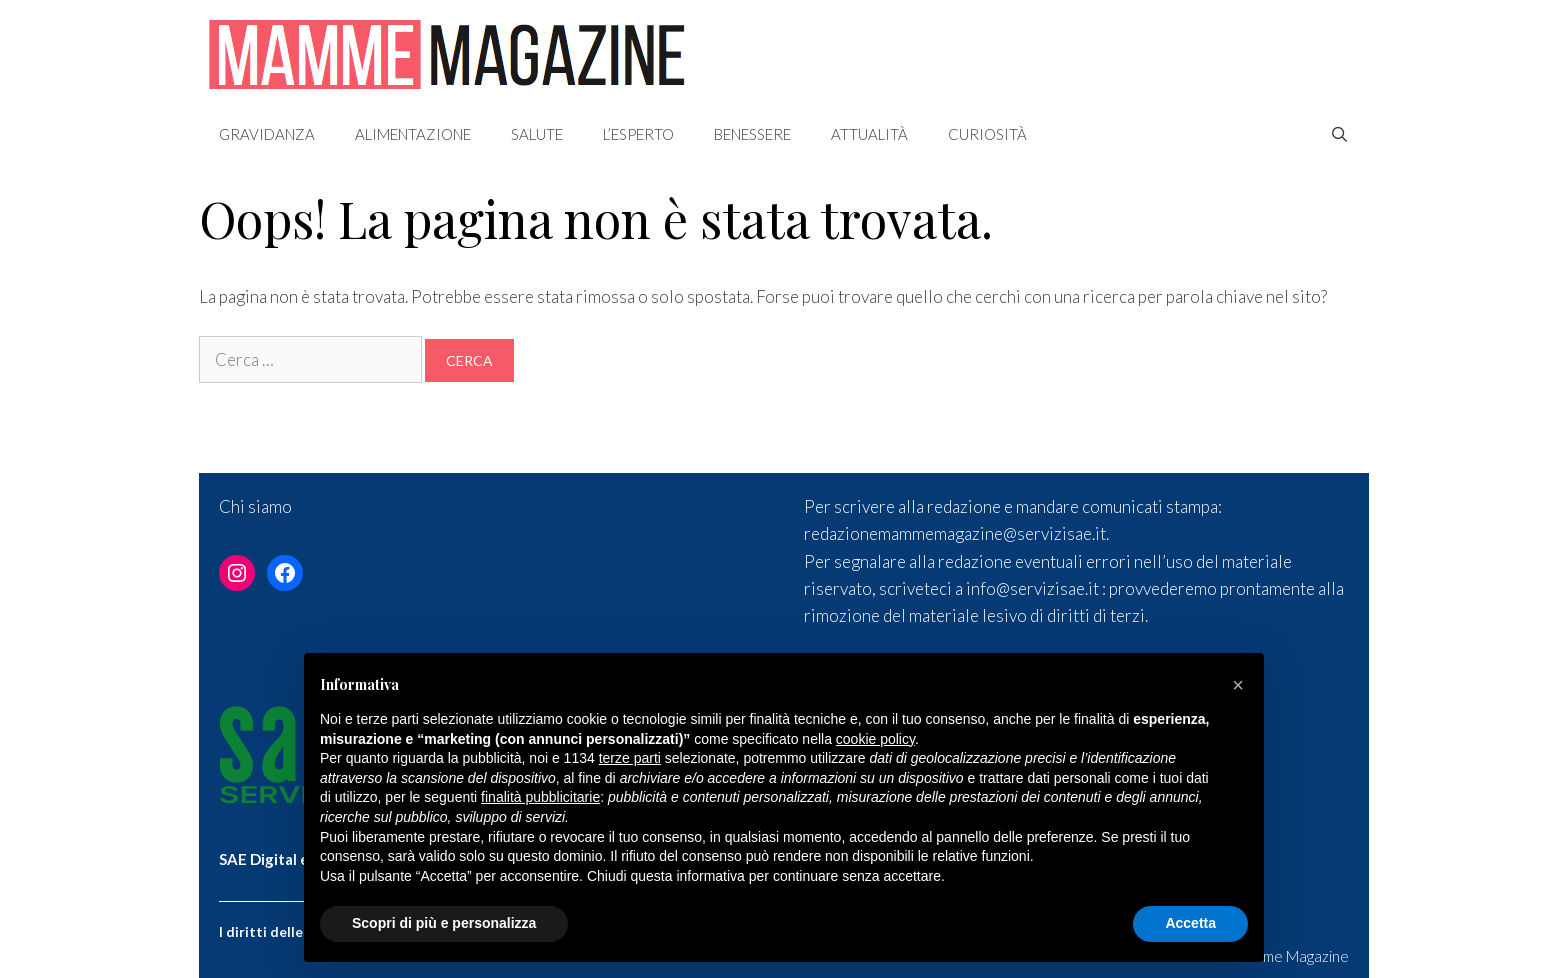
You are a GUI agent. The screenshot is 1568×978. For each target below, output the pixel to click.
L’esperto (638, 134)
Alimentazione (413, 134)
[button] (1238, 685)
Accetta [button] (1190, 923)
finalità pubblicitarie (540, 797)
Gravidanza (267, 134)
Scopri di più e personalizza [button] (444, 923)
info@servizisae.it (1032, 588)
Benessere (752, 134)
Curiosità (987, 134)
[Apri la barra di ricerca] (1339, 134)
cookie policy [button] (875, 739)
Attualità (869, 134)
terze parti (630, 758)
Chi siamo (255, 506)
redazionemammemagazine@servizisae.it (955, 533)
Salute (537, 134)
